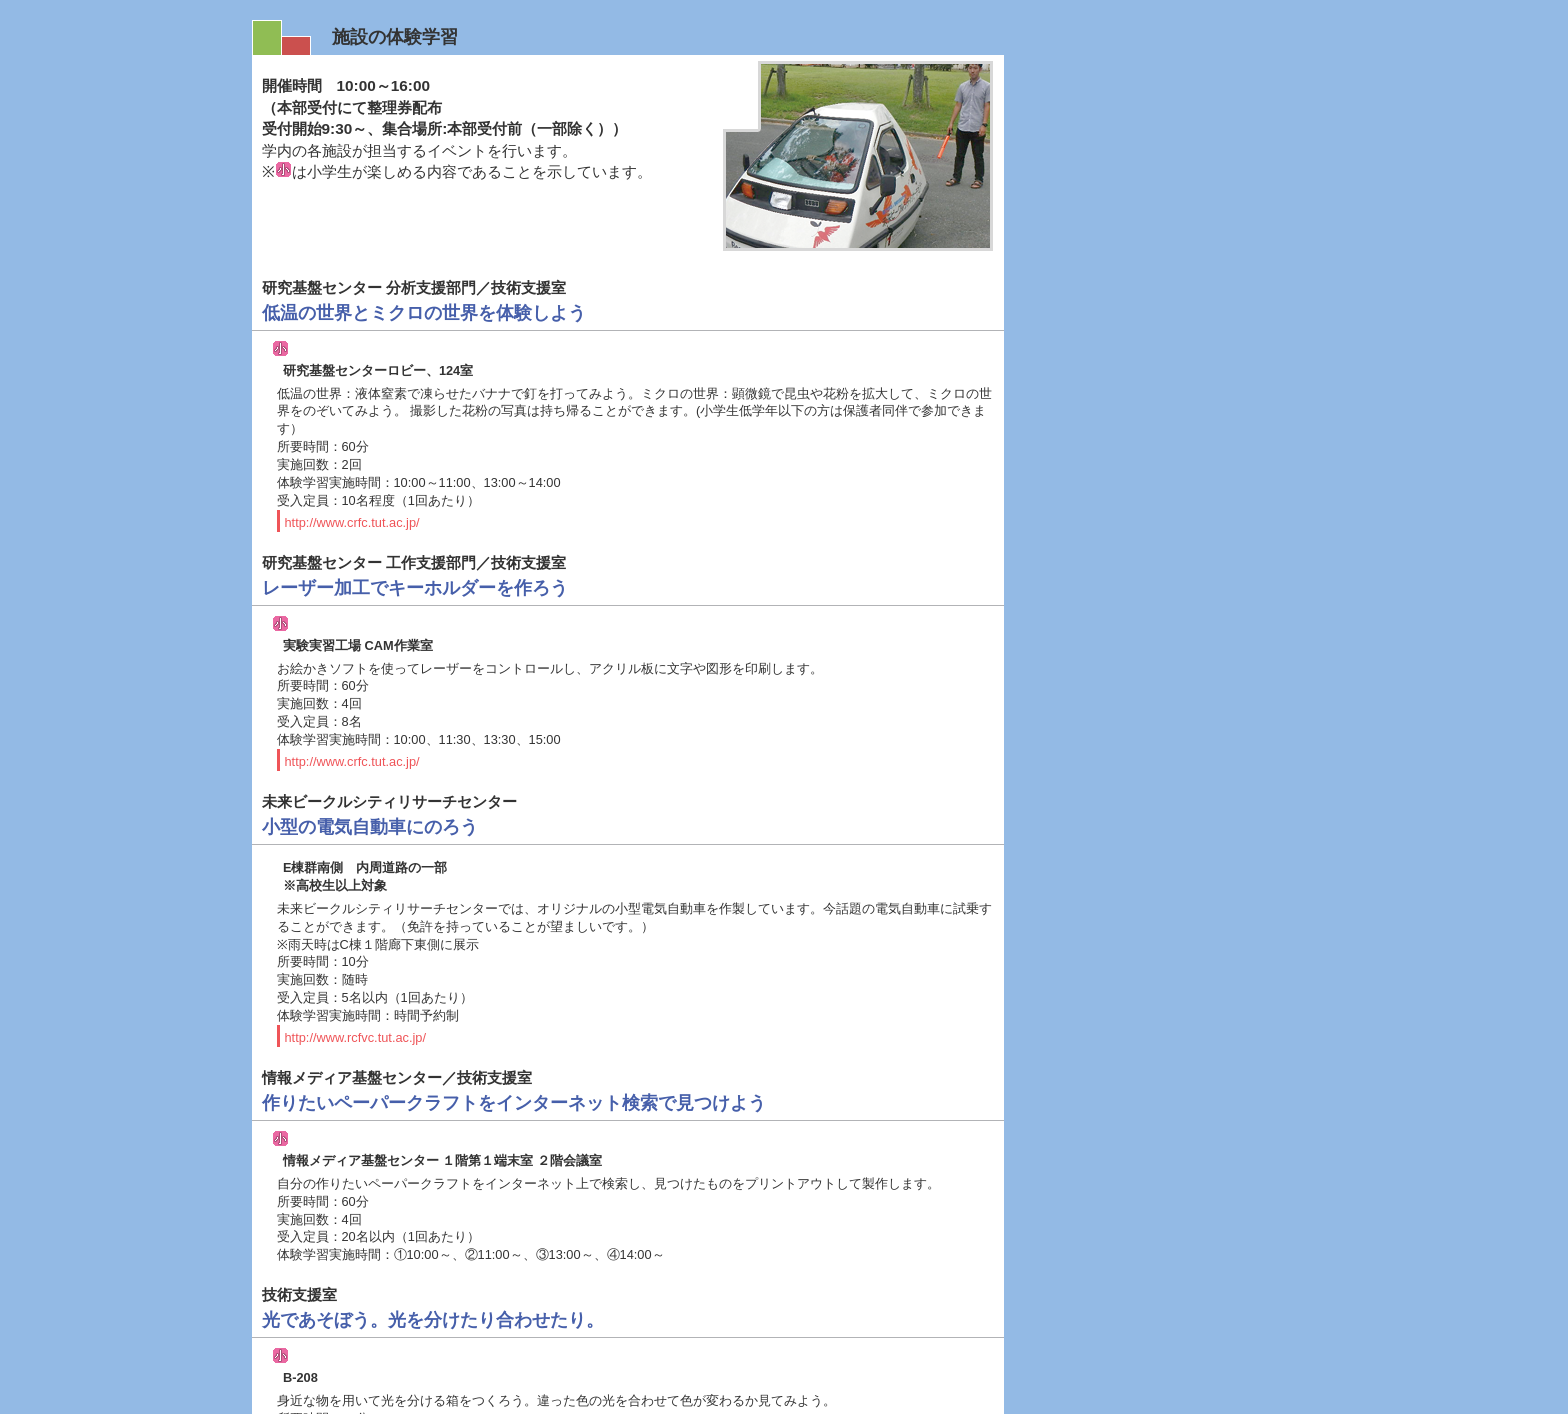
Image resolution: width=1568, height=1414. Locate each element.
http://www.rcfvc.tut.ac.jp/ (356, 955)
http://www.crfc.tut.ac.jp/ (352, 439)
